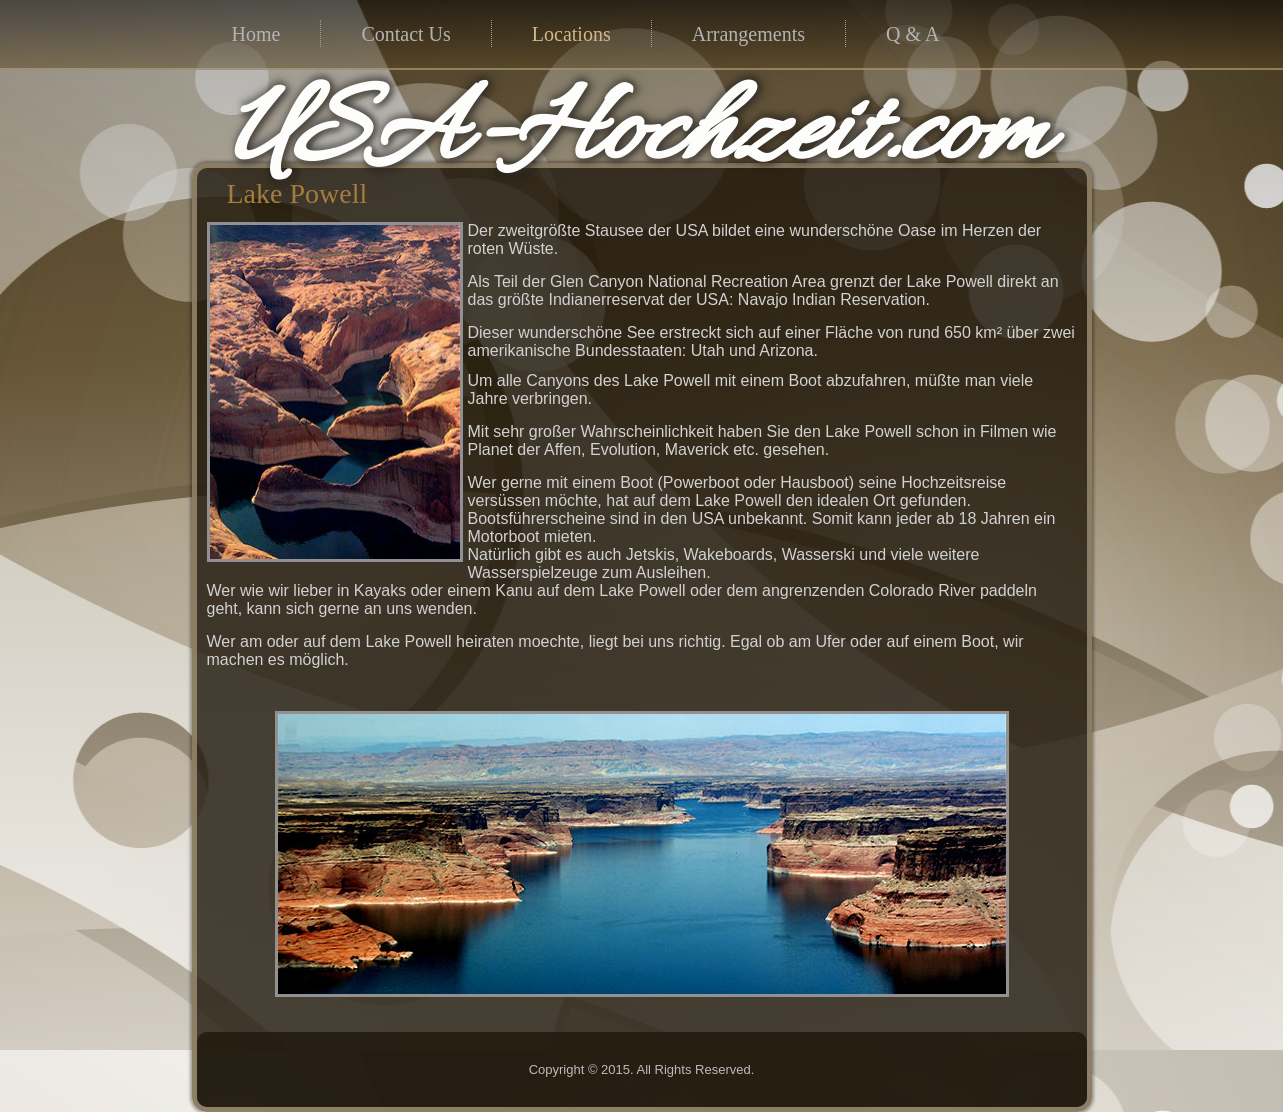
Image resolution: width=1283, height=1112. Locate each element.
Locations (571, 34)
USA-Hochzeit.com (637, 136)
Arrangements (748, 34)
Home (256, 34)
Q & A (912, 34)
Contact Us (405, 34)
